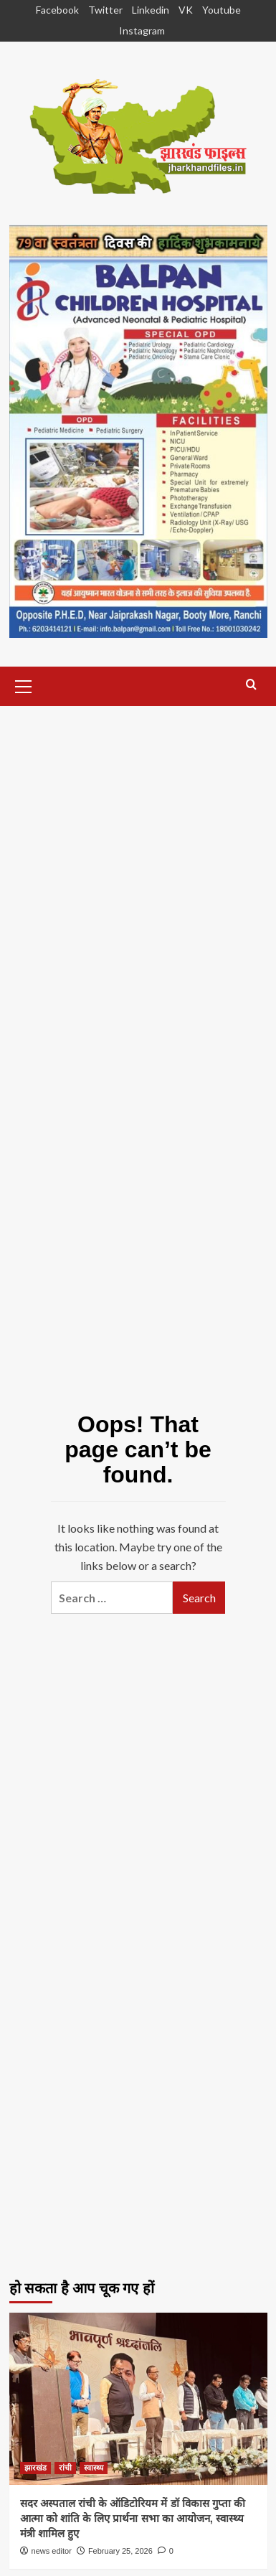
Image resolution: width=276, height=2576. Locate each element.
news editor (52, 2551)
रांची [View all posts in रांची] (65, 2467)
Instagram (142, 30)
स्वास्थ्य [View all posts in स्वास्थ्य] (93, 2467)
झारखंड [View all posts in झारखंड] (35, 2467)
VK (186, 10)
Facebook (57, 10)
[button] (23, 684)
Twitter (105, 10)
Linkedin (150, 10)
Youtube (221, 10)
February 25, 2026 (120, 2551)
